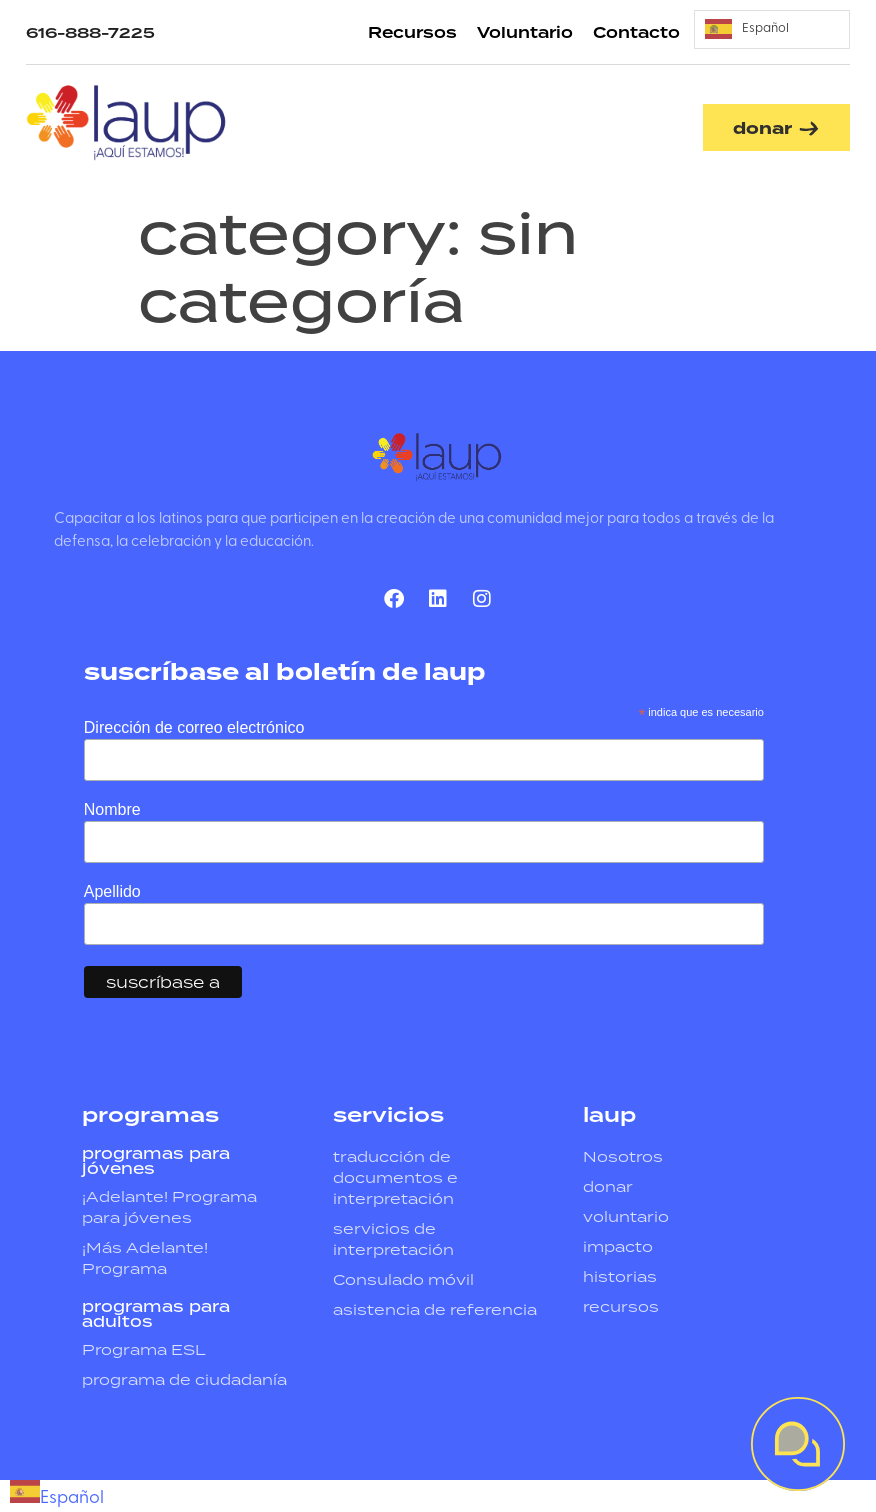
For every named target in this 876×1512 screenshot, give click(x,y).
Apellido (112, 892)
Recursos (412, 33)
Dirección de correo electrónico (194, 728)
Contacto (636, 33)
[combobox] (57, 1496)
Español (57, 1498)
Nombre (112, 810)
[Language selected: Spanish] (772, 29)
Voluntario (525, 33)
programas (150, 1116)
